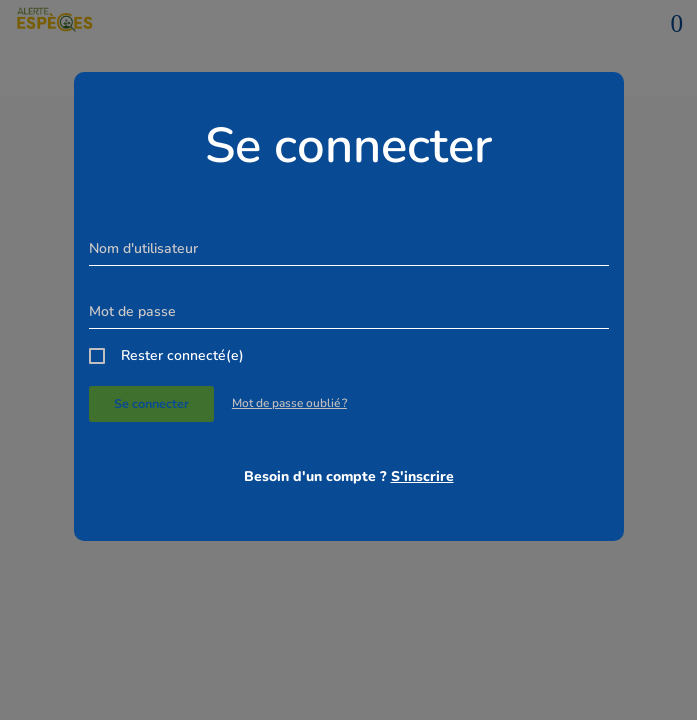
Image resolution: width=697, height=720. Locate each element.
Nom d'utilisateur (143, 248)
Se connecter (151, 403)
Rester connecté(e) (182, 355)
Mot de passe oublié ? (289, 403)
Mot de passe (132, 311)
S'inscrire (422, 476)
